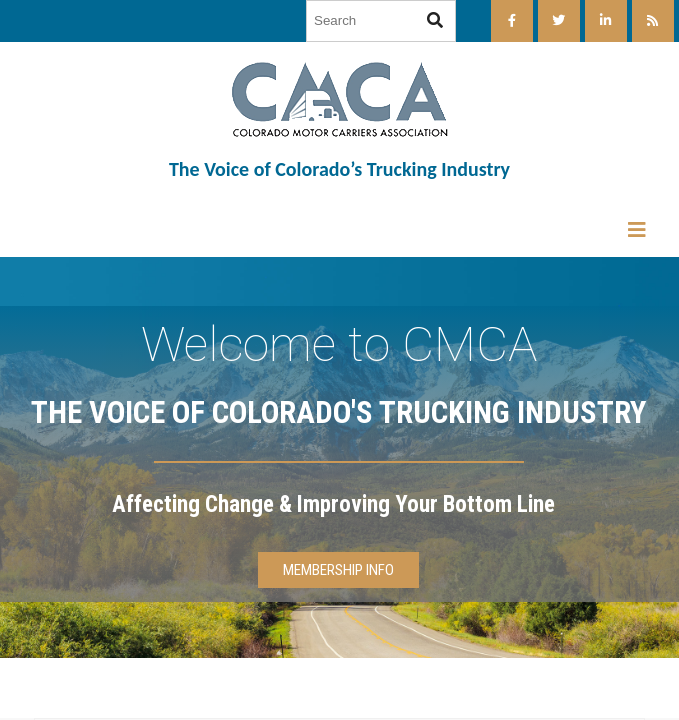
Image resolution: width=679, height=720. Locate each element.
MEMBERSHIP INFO (338, 570)
